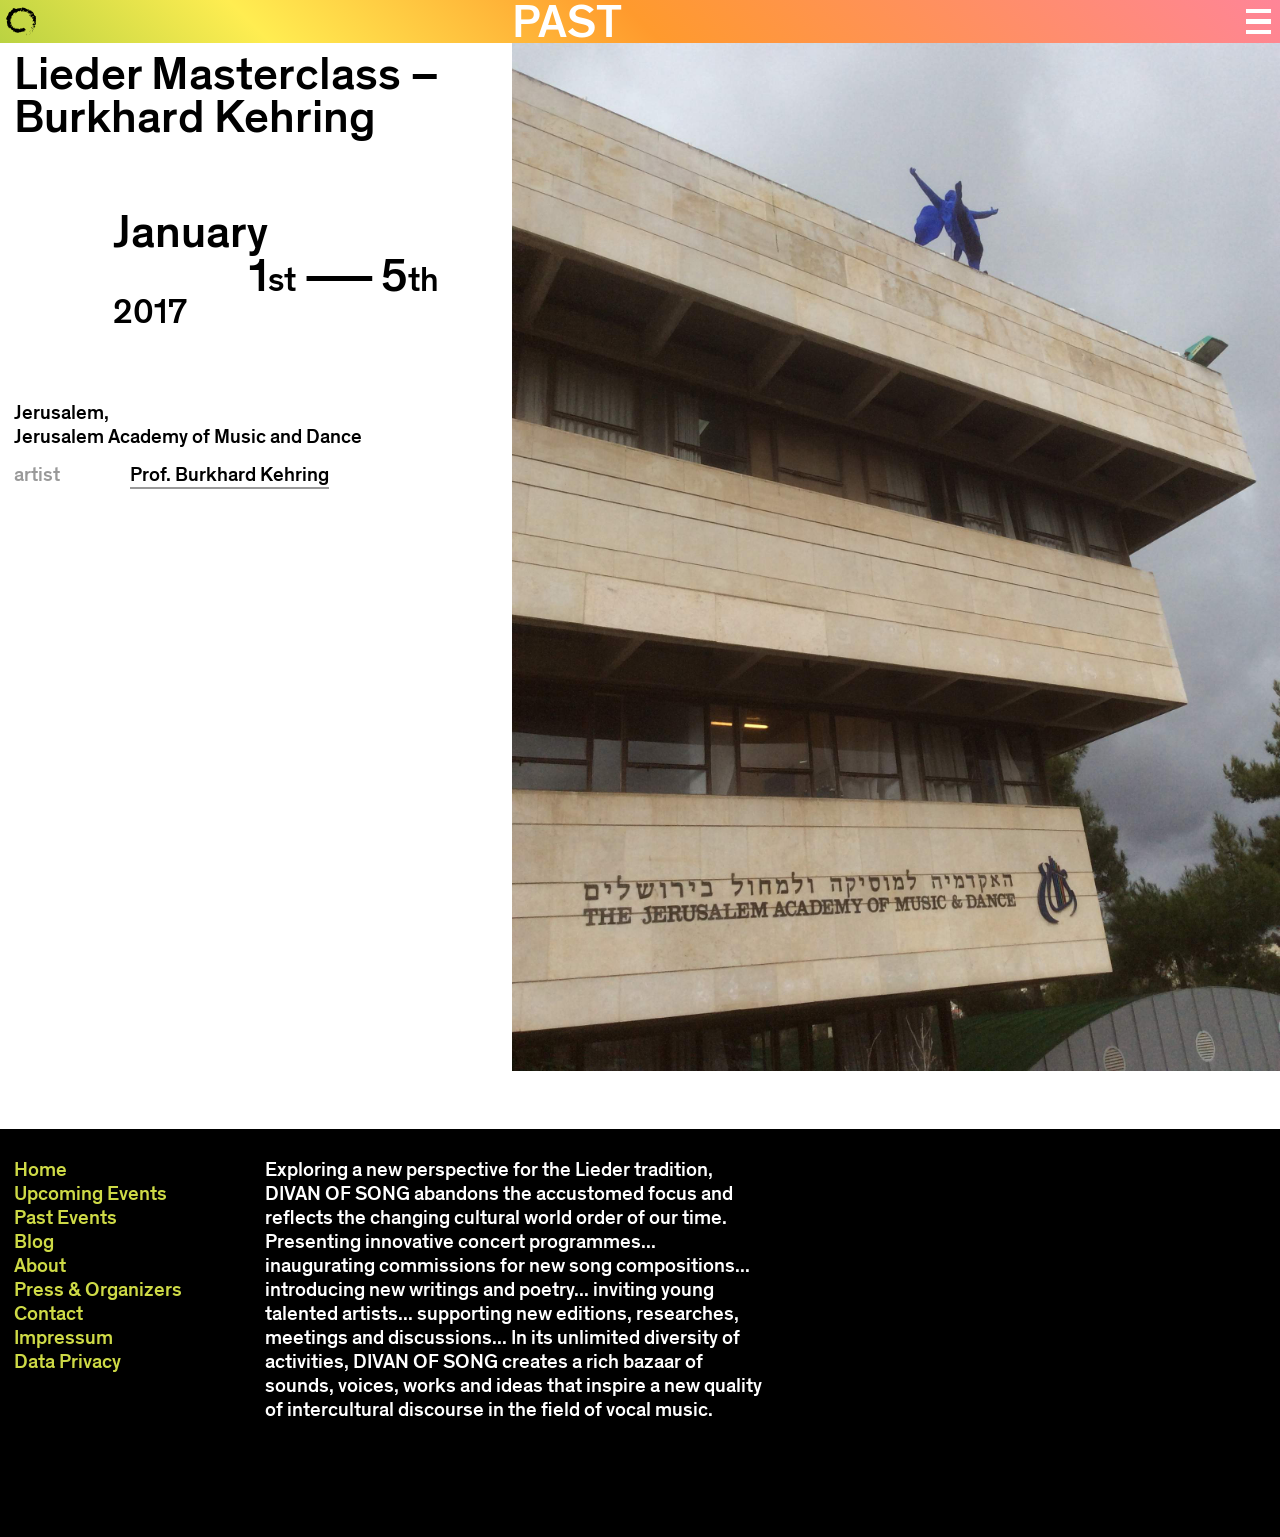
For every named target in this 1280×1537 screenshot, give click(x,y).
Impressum (63, 1337)
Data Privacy (67, 1361)
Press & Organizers (98, 1289)
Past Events (65, 1217)
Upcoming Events (90, 1193)
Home (40, 1169)
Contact (48, 1313)
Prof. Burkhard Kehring (229, 474)
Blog (34, 1241)
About (40, 1265)
